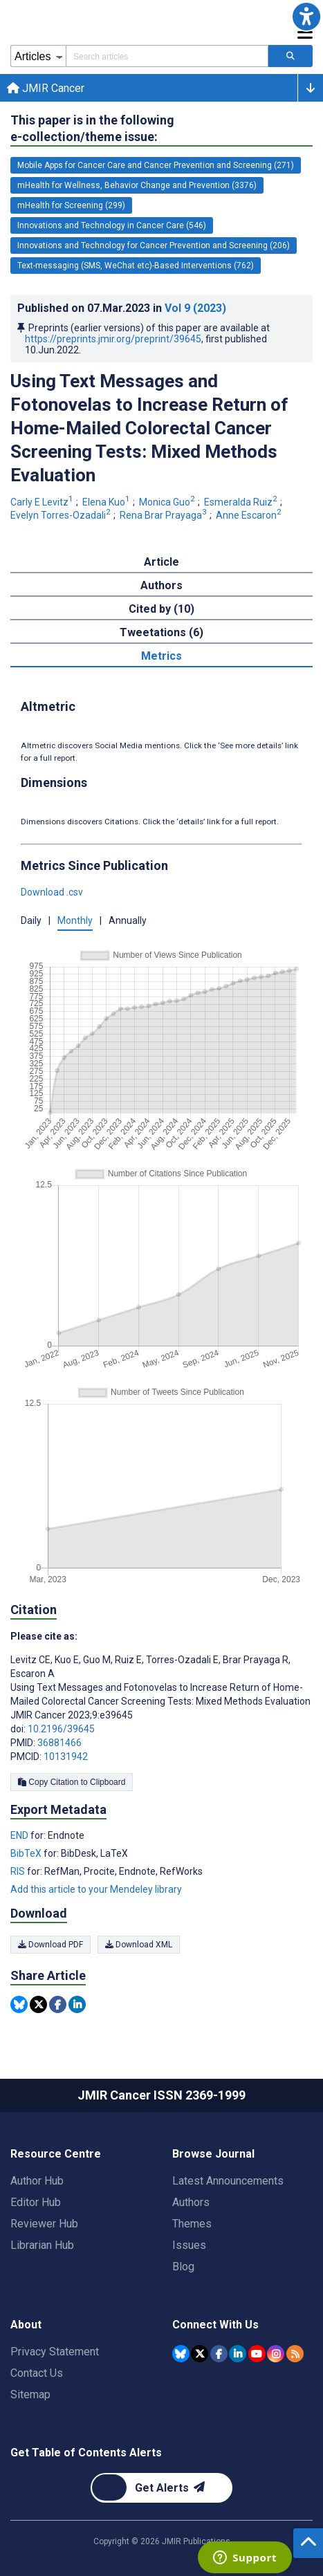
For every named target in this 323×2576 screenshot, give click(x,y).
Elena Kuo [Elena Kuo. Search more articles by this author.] (107, 502)
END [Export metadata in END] (20, 1835)
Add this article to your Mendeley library (96, 1889)
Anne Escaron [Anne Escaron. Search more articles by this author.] (250, 515)
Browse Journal (213, 2153)
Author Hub (37, 2180)
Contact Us (36, 2373)
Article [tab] (161, 561)
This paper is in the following (92, 129)
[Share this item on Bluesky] (19, 2004)
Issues (189, 2245)
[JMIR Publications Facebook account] (219, 2353)
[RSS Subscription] (295, 2353)
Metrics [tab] (161, 655)
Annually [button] (128, 920)
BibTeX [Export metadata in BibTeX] (27, 1853)
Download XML (138, 1944)
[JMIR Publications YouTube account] (257, 2353)
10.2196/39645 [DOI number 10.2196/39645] (61, 1728)
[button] (306, 16)
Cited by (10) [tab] (161, 608)
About (25, 2324)
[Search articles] (290, 56)
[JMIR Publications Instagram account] (275, 2353)
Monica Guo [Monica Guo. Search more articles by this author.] (168, 502)
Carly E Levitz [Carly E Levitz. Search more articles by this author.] (42, 502)
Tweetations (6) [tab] (161, 632)
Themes (192, 2223)
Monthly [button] (75, 920)
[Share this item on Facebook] (57, 2004)
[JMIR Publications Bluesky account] (181, 2353)
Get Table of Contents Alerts (86, 2452)
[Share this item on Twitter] (38, 2004)
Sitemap (30, 2394)
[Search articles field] (167, 56)
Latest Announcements (228, 2180)
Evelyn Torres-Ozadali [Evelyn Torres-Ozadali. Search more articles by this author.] (61, 515)
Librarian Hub (42, 2245)
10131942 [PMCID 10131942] (66, 1756)
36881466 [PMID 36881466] (59, 1742)
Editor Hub (35, 2202)
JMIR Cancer (45, 88)
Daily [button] (31, 920)
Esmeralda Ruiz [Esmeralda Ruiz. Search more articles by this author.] (241, 502)
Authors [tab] (161, 585)
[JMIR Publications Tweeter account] (199, 2353)
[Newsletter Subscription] (161, 2488)
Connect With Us (215, 2324)
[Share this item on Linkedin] (77, 2004)
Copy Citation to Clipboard (71, 1782)
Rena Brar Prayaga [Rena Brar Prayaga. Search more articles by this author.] (164, 515)
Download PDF (50, 1944)
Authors (191, 2202)
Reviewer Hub (44, 2223)
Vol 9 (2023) (195, 308)
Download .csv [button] (52, 892)
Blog (183, 2266)
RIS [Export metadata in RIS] (18, 1871)
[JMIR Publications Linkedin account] (237, 2353)
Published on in (121, 308)
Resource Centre (55, 2153)
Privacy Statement (54, 2351)
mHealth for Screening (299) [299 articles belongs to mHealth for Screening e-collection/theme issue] (71, 205)
